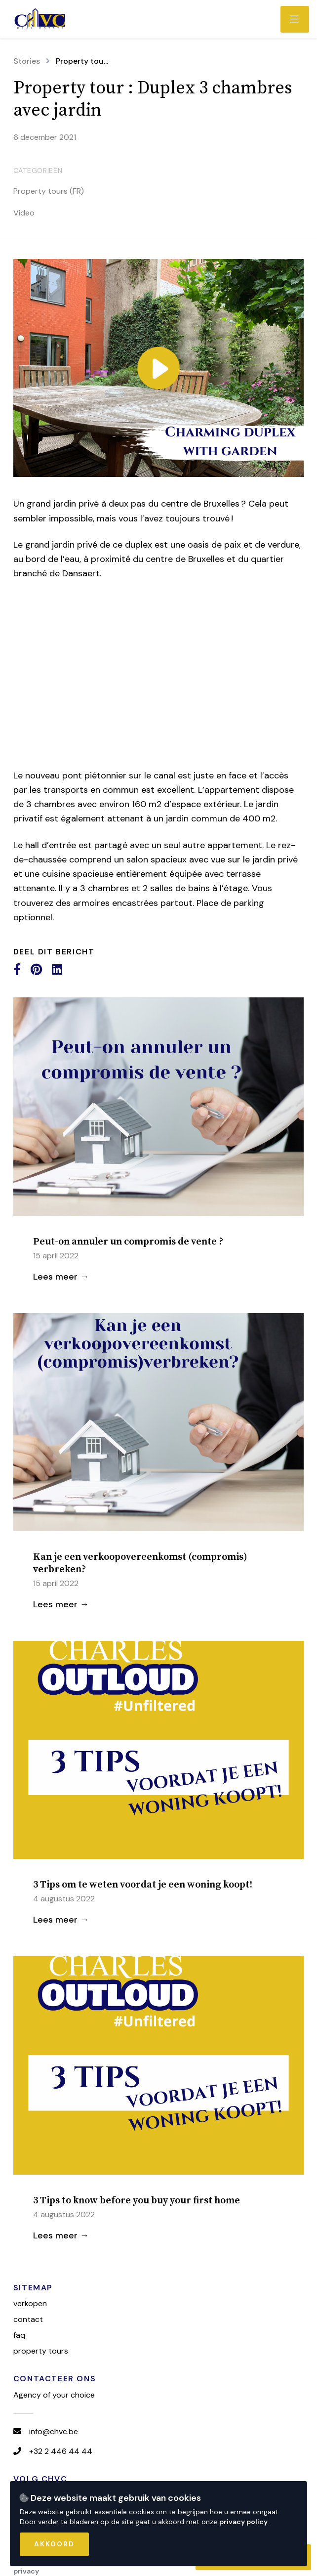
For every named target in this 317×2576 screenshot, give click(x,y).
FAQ (19, 2335)
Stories (26, 61)
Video (24, 213)
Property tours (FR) (48, 191)
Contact (28, 2319)
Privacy (26, 2571)
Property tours (40, 2351)
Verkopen (30, 2303)
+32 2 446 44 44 (60, 2451)
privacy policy (244, 2521)
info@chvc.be (53, 2431)
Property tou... (82, 61)
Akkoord (54, 2544)
